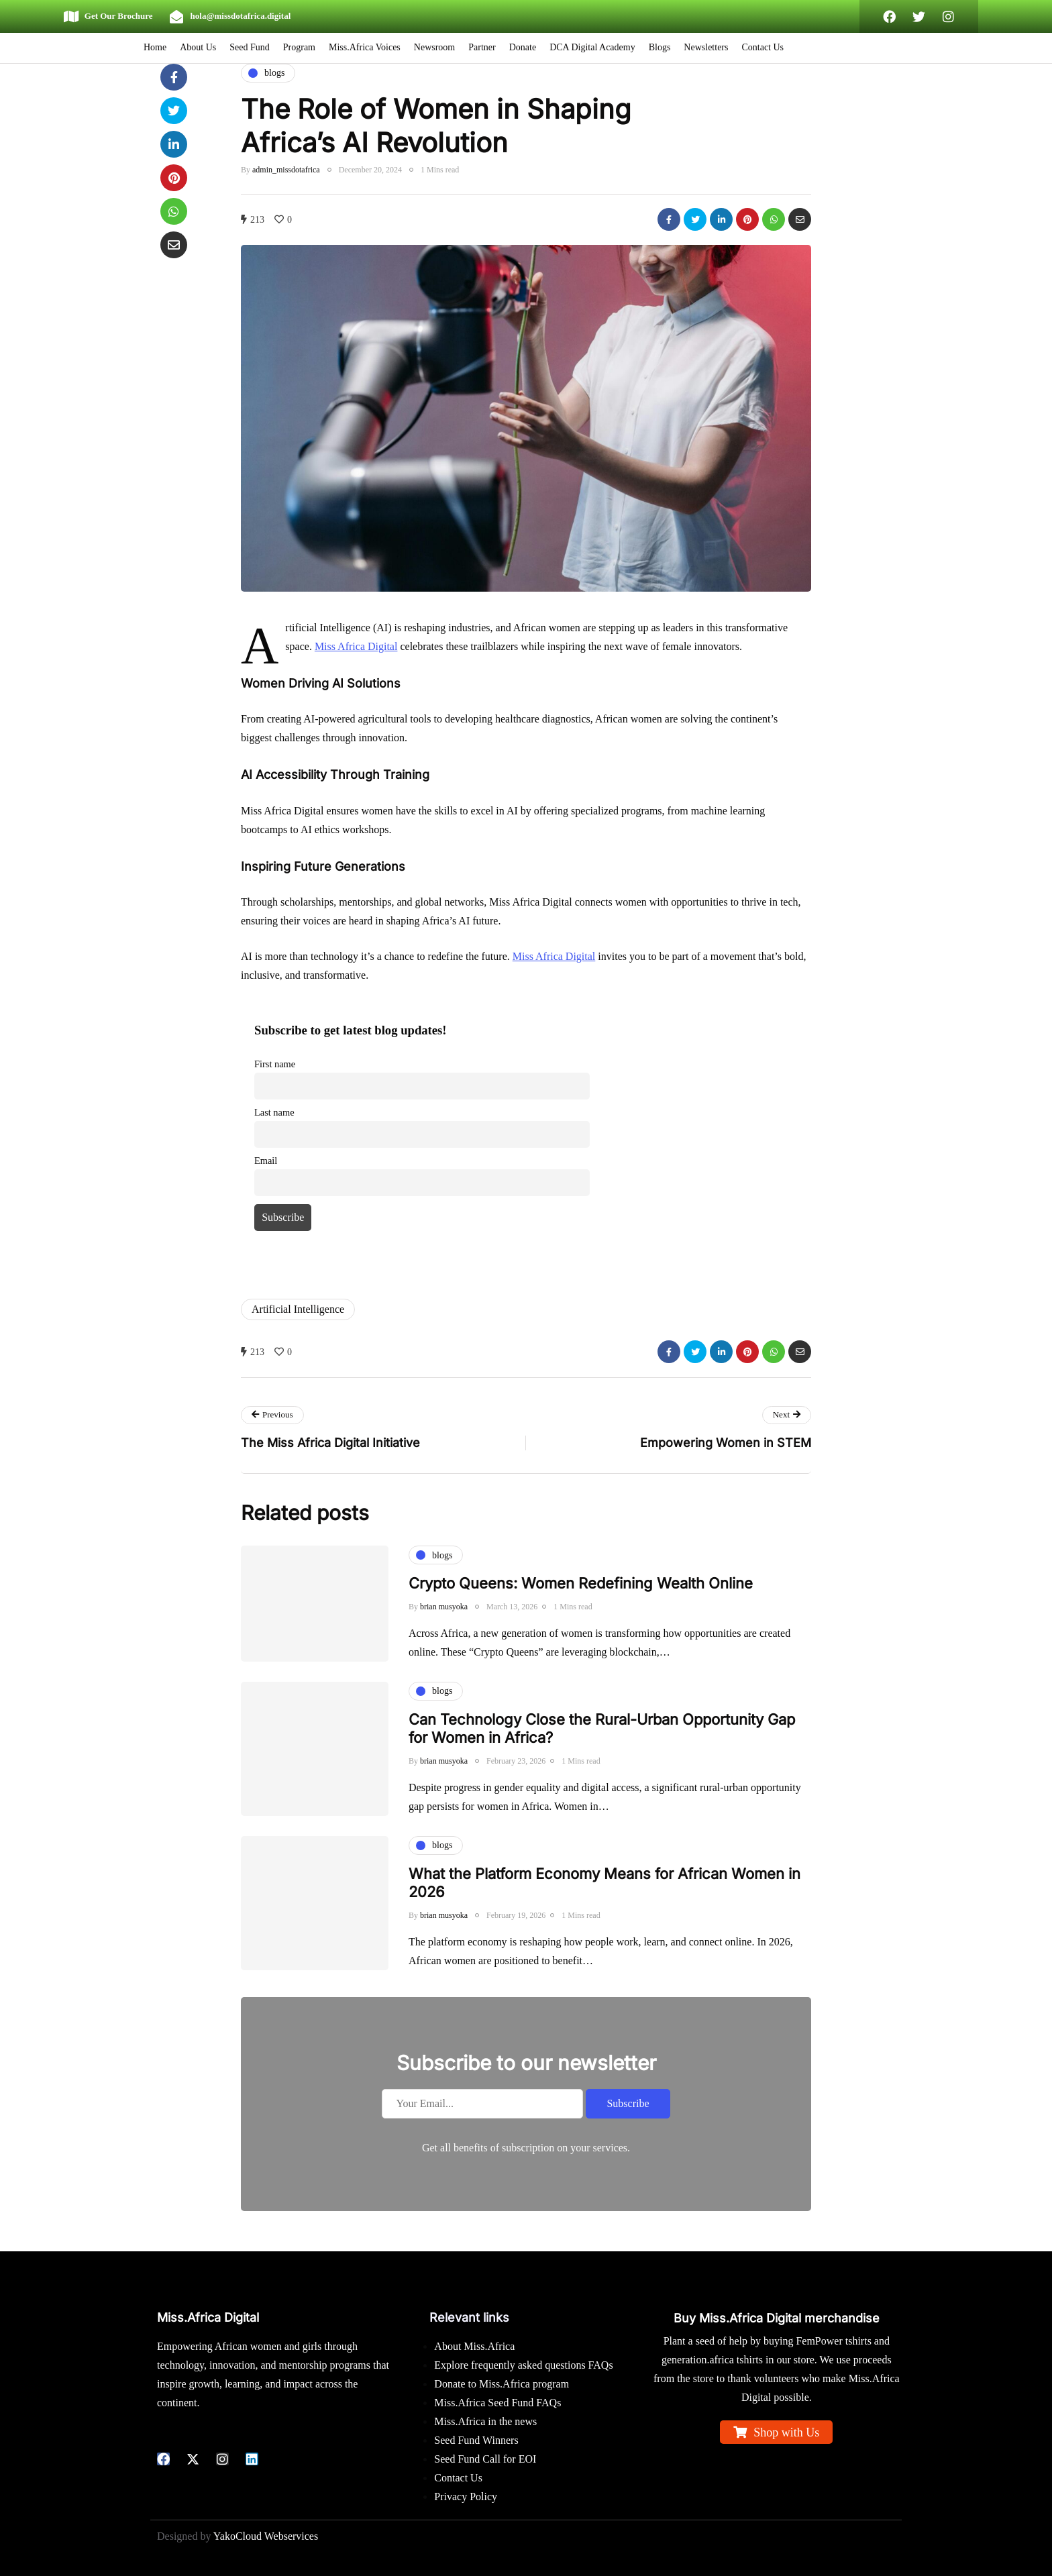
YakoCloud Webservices (265, 2536)
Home (155, 47)
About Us (198, 47)
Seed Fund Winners (476, 2440)
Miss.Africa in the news (485, 2421)
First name (274, 1064)
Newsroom (434, 47)
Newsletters (706, 47)
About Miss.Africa (474, 2346)
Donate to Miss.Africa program (501, 2384)
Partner (481, 47)
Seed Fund (249, 47)
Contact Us (762, 47)
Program (299, 47)
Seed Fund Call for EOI (485, 2459)
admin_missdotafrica (286, 169)
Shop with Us (786, 2432)
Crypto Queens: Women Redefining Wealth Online (581, 1600)
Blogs (660, 47)
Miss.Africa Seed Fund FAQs (497, 2402)
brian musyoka (444, 1622)
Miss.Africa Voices (365, 47)
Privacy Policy (465, 2496)
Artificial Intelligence (298, 1309)
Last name (274, 1112)
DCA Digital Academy (592, 47)
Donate (522, 47)
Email (265, 1160)
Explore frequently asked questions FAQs (523, 2365)
